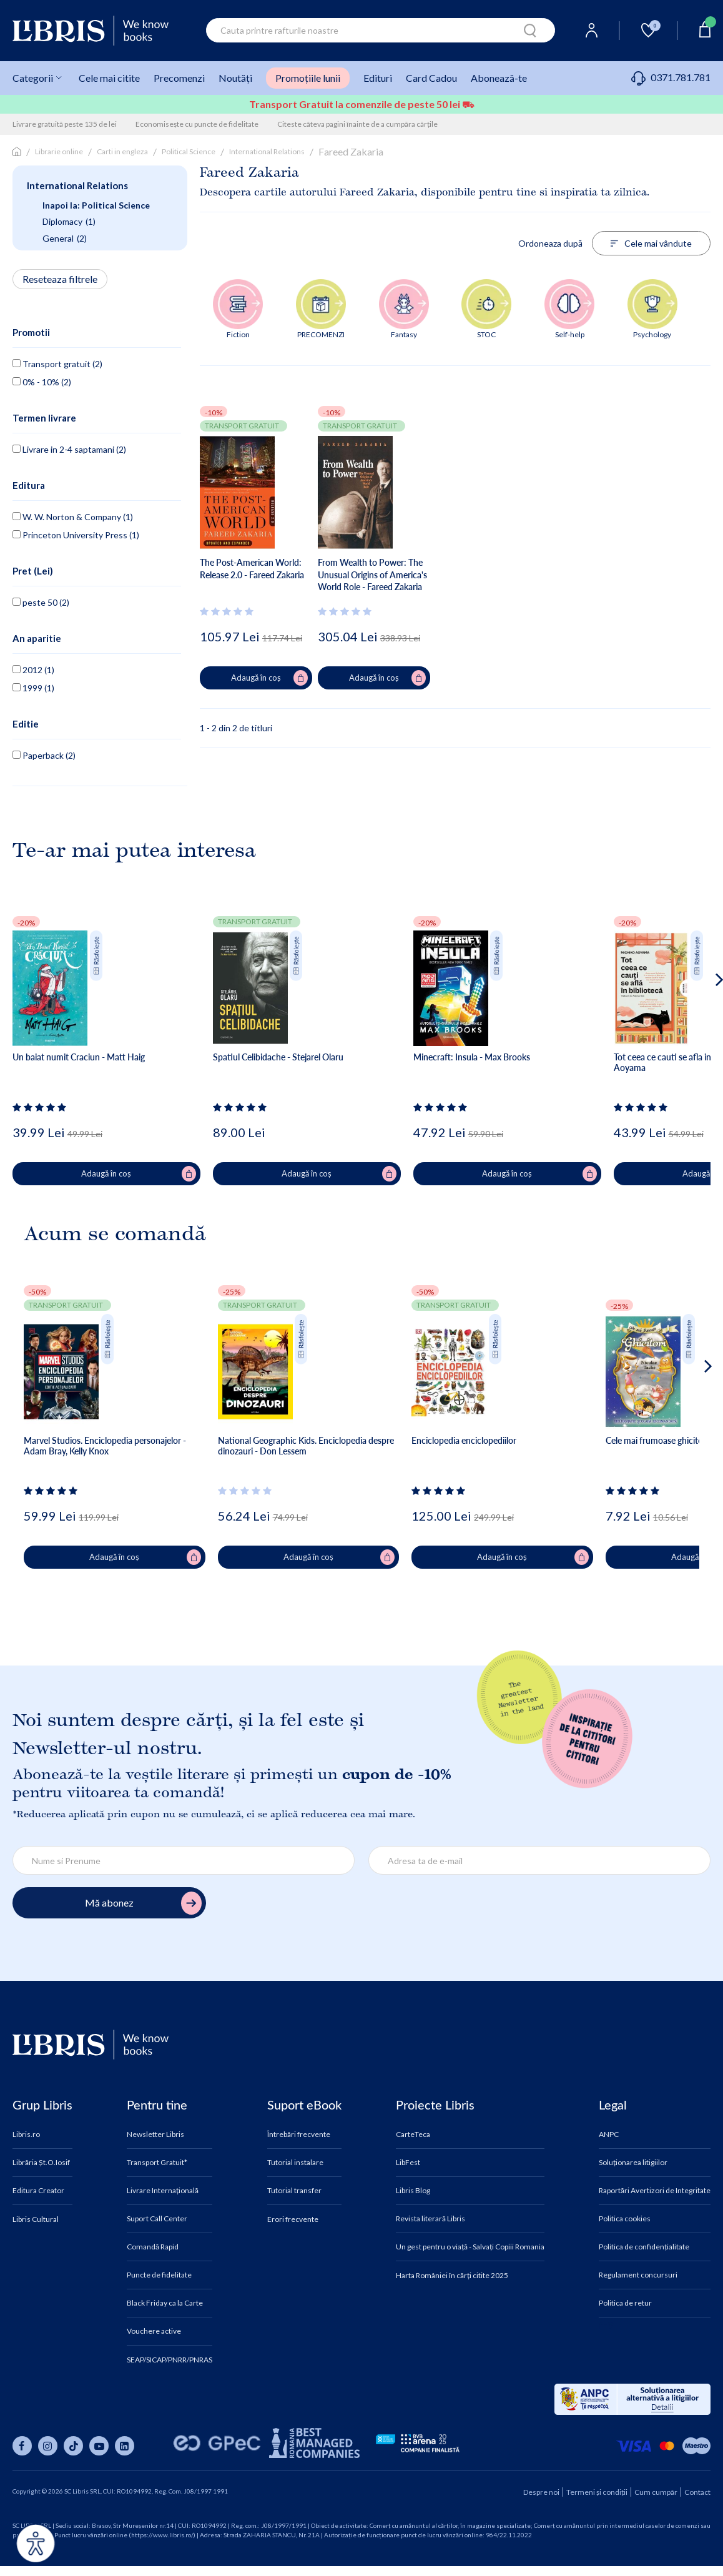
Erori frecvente (292, 2219)
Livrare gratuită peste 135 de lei (64, 124)
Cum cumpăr (655, 2492)
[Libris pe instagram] (47, 2445)
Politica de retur (625, 2303)
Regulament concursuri (638, 2275)
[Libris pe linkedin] (124, 2445)
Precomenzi (179, 78)
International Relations (267, 151)
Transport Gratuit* (157, 2162)
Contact (697, 2492)
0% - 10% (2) (41, 382)
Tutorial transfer (294, 2190)
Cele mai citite (109, 78)
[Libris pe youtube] (99, 2445)
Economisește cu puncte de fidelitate (196, 124)
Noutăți (235, 78)
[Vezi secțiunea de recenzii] (229, 611)
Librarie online (59, 151)
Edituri (377, 78)
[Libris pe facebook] (22, 2445)
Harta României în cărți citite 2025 (452, 2275)
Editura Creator (38, 2190)
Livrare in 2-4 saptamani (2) (69, 449)
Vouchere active (154, 2331)
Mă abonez (143, 1903)
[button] (695, 1030)
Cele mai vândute (651, 243)
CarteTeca (413, 2134)
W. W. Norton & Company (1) (72, 516)
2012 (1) (33, 669)
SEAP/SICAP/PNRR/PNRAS (169, 2360)
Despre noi (541, 2492)
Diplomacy (69, 222)
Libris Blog (413, 2190)
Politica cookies (625, 2219)
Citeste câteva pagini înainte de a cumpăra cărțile (357, 124)
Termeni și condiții (596, 2492)
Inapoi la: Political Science (96, 205)
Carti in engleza (122, 151)
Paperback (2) (44, 755)
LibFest (408, 2162)
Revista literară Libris (430, 2219)
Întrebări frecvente (298, 2134)
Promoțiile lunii (307, 78)
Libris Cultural (35, 2219)
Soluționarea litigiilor (633, 2162)
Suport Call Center (157, 2219)
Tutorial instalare (295, 2162)
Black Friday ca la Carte (165, 2303)
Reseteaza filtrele (59, 279)
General (64, 239)
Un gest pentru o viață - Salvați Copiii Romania (470, 2247)
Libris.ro (26, 2134)
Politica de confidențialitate (644, 2247)
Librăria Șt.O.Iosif (41, 2162)
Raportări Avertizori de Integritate (655, 2190)
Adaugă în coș (269, 678)
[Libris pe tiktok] (73, 2445)
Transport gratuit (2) (57, 363)
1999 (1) (33, 688)
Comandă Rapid (153, 2247)
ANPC (609, 2134)
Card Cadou (431, 78)
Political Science (188, 151)
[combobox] (380, 30)
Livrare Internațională (163, 2190)
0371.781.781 (671, 77)
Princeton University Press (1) (75, 535)
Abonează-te (499, 78)
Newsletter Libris (155, 2134)
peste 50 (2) (40, 602)
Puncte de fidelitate (159, 2275)
